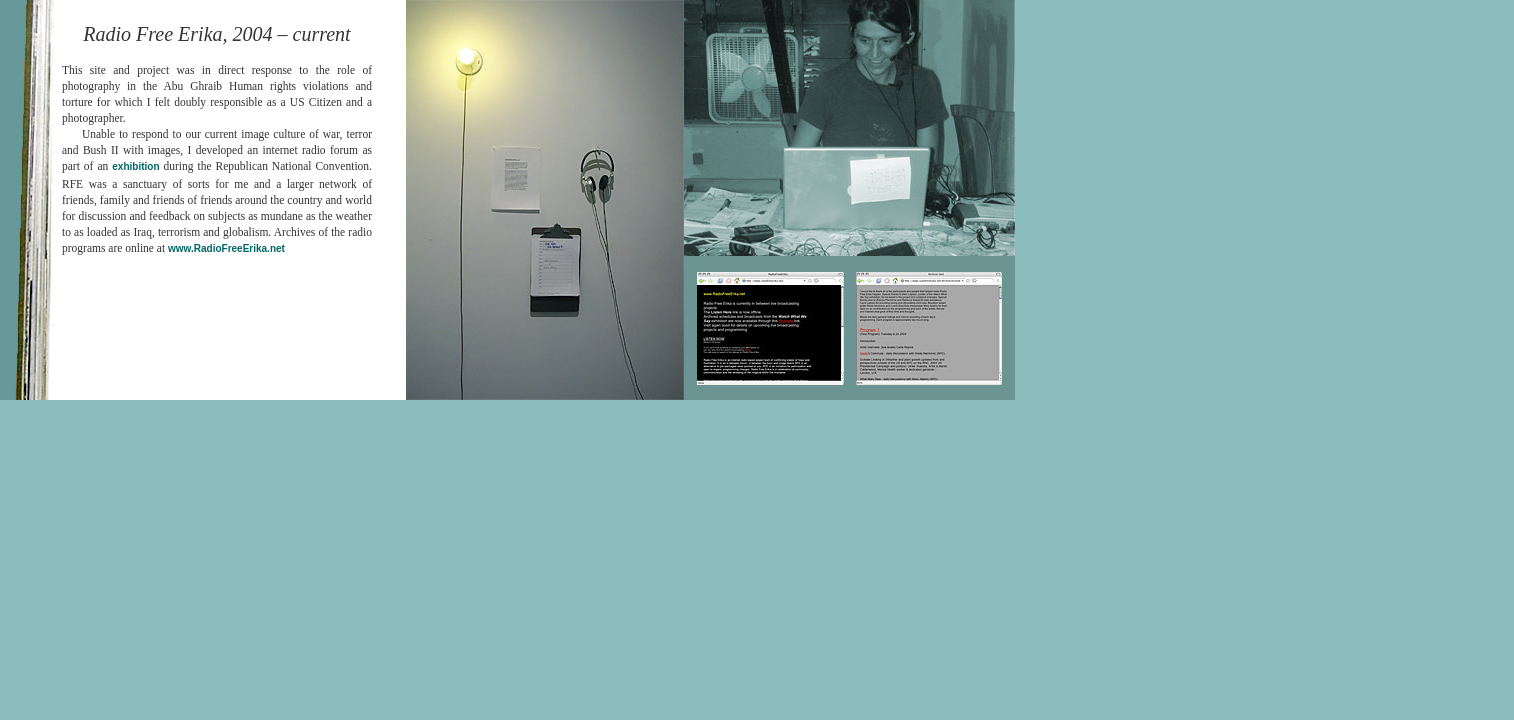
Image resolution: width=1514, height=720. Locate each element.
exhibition (135, 166)
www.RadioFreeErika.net (226, 248)
